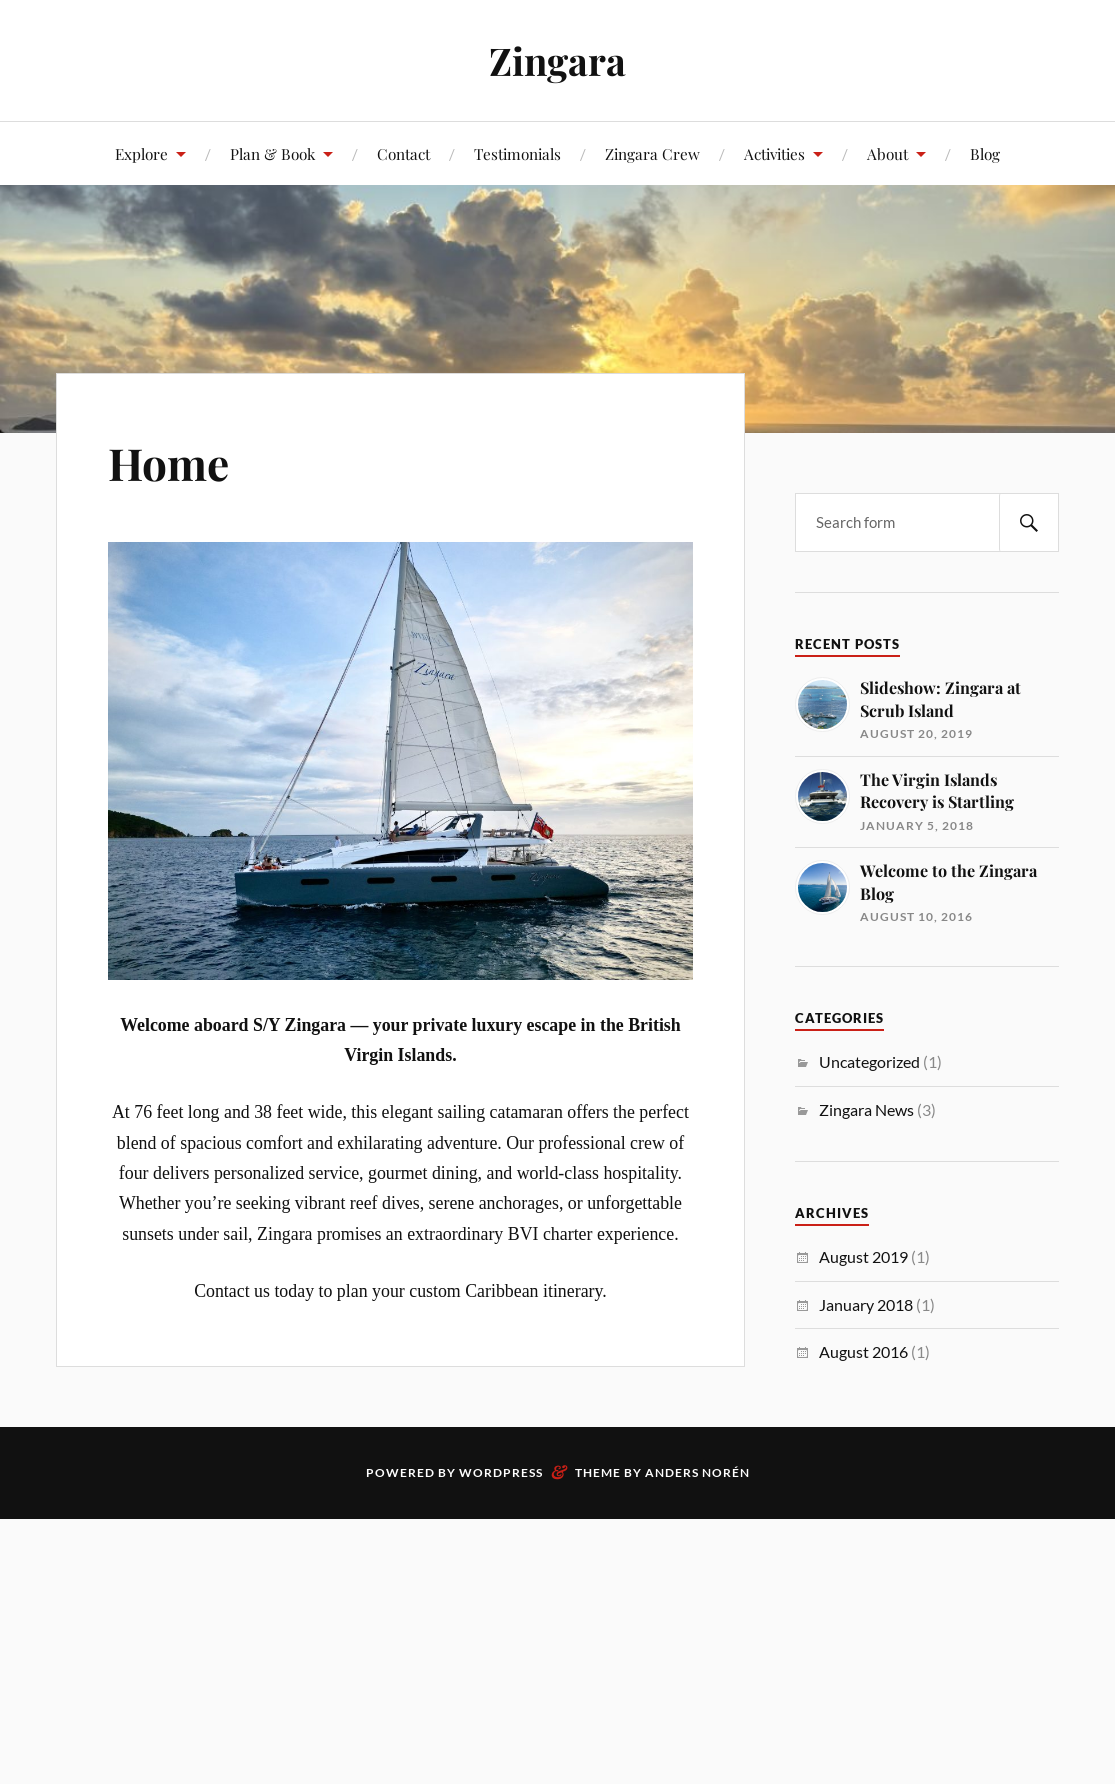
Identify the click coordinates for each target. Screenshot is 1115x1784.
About (887, 153)
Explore (141, 153)
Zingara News (866, 1109)
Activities (774, 153)
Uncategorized (869, 1061)
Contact (403, 153)
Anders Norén (697, 1472)
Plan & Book (272, 153)
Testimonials (517, 153)
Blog (985, 153)
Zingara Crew (652, 153)
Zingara (557, 60)
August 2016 (863, 1351)
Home (168, 462)
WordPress (501, 1472)
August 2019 (863, 1256)
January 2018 (866, 1304)
